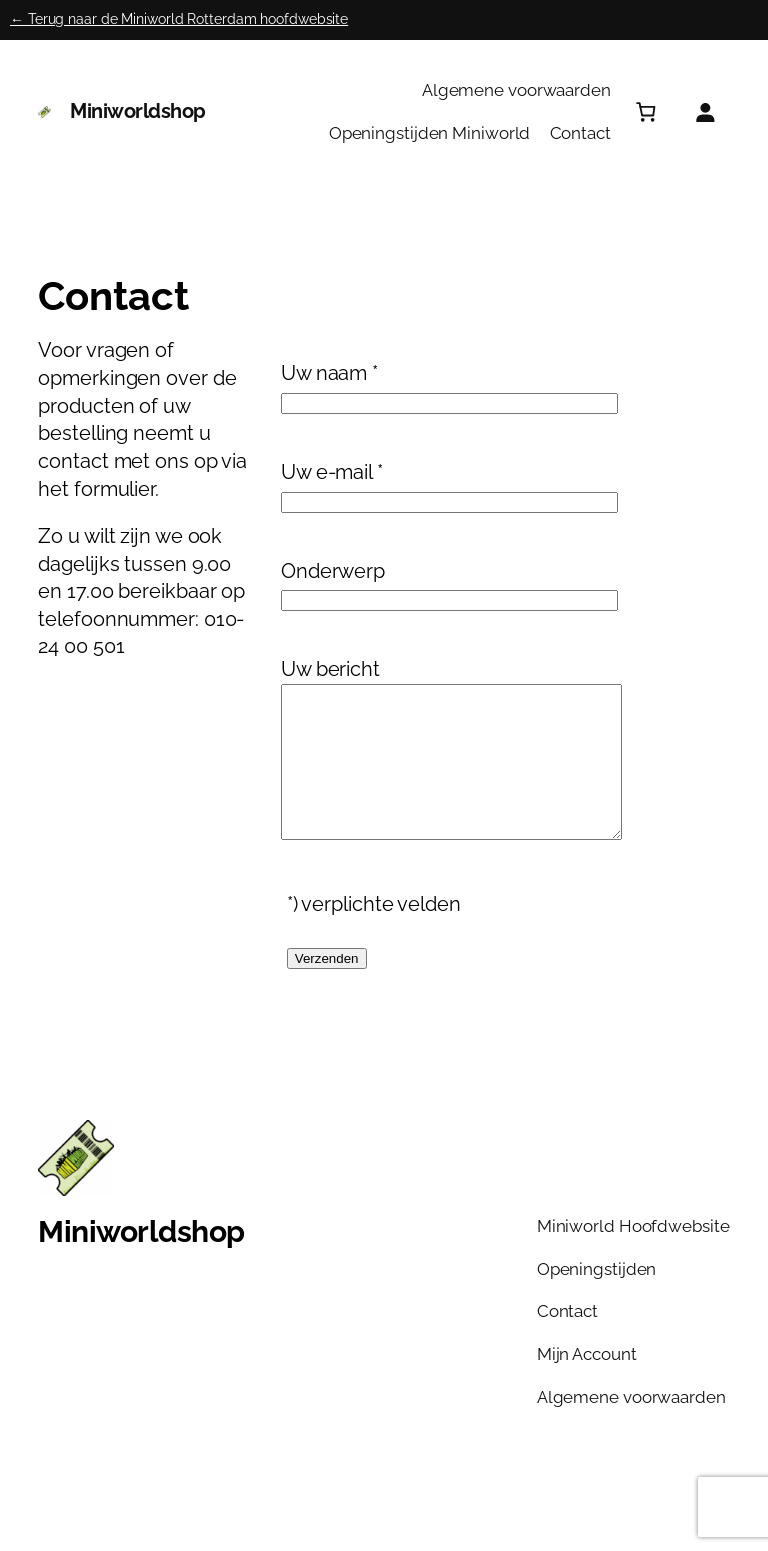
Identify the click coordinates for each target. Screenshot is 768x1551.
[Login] (704, 111)
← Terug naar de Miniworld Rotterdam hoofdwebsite (179, 19)
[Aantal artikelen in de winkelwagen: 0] (645, 111)
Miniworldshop (138, 111)
